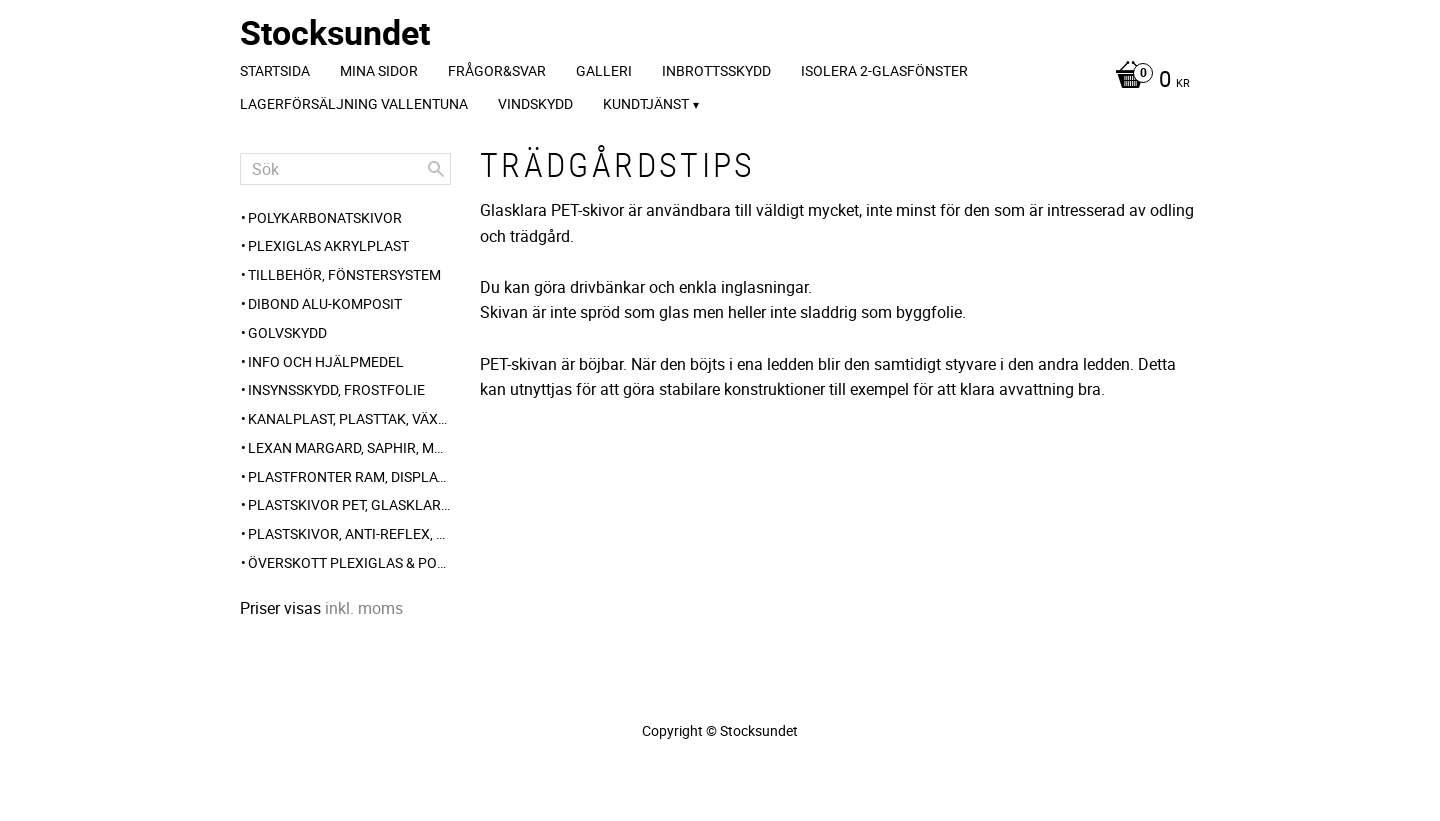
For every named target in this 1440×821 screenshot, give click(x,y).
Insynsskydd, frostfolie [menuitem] (336, 389)
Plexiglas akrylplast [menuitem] (328, 245)
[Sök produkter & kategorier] (345, 169)
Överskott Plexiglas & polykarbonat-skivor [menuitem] (349, 562)
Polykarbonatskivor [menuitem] (325, 217)
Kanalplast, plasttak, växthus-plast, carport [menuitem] (349, 418)
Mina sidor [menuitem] (379, 70)
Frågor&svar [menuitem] (497, 70)
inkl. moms (364, 608)
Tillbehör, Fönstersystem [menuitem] (344, 274)
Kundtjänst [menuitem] (646, 103)
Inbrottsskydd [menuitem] (716, 70)
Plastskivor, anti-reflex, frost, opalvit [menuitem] (349, 533)
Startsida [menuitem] (275, 70)
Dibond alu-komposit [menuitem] (325, 303)
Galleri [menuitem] (604, 70)
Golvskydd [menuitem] (287, 332)
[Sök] (436, 169)
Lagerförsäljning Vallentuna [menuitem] (354, 103)
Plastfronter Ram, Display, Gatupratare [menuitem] (349, 476)
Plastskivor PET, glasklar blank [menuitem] (349, 504)
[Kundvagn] (1147, 81)
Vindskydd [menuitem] (535, 103)
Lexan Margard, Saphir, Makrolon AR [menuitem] (349, 447)
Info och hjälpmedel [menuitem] (326, 361)
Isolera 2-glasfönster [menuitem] (884, 70)
